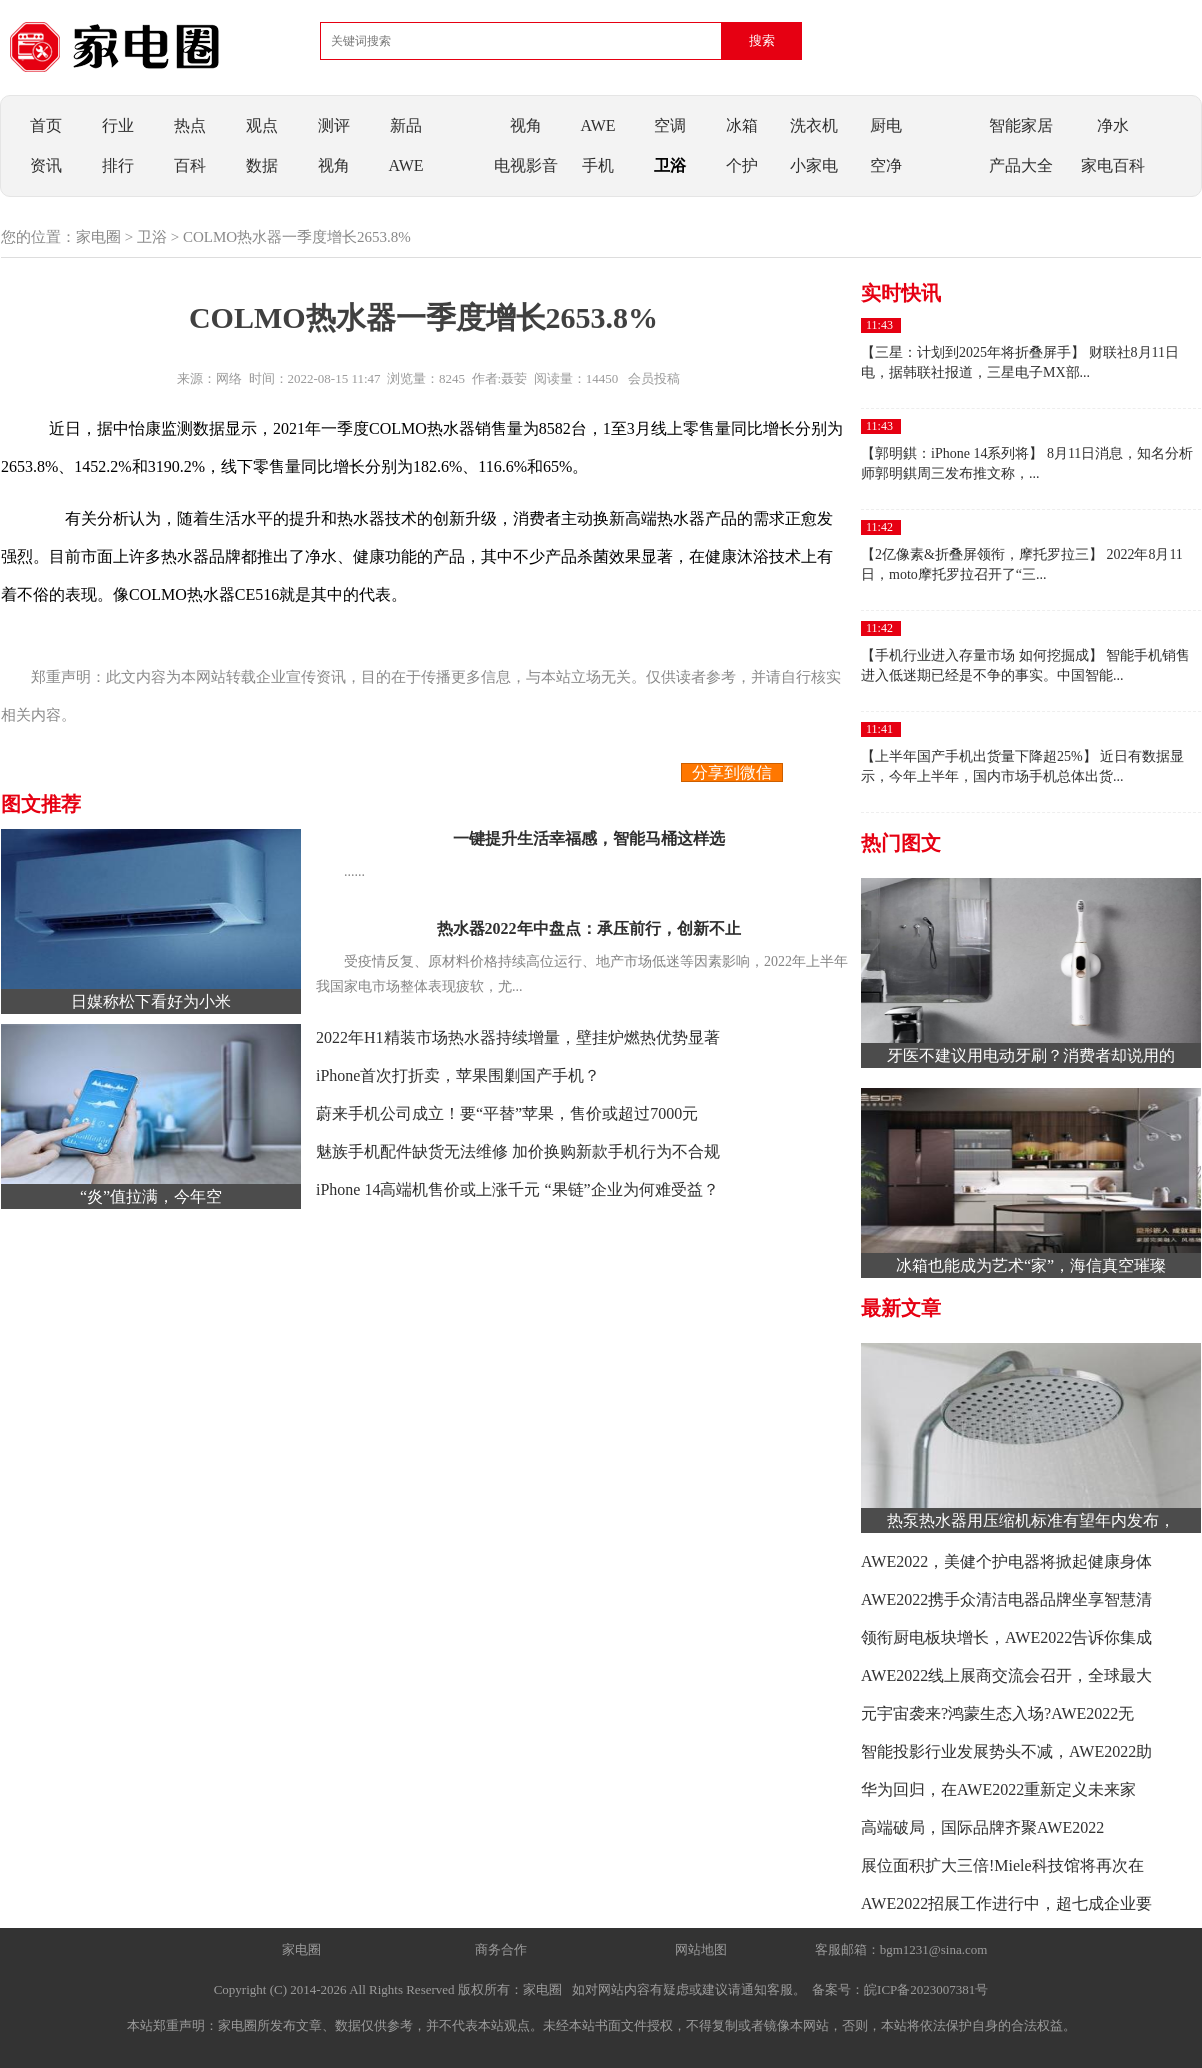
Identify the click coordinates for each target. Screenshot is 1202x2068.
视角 (334, 165)
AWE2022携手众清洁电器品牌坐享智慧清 (1006, 1599)
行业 (118, 125)
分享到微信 (732, 772)
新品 (406, 125)
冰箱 (742, 125)
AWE (405, 165)
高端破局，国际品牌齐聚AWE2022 (982, 1827)
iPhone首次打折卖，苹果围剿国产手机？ (458, 1075)
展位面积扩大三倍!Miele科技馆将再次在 (1002, 1865)
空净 (886, 165)
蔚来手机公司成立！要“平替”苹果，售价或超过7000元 (507, 1113)
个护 (742, 165)
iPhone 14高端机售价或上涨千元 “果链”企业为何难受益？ (517, 1189)
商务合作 (501, 1949)
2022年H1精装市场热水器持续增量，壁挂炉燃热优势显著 (518, 1037)
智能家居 (1021, 125)
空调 (670, 125)
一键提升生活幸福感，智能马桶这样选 (589, 838)
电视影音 (526, 165)
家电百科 (1113, 165)
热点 (190, 125)
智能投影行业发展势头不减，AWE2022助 (1006, 1751)
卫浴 (670, 165)
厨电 (886, 125)
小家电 (814, 165)
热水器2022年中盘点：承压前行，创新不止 (589, 928)
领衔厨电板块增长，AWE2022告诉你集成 (1006, 1637)
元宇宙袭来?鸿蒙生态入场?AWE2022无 (997, 1713)
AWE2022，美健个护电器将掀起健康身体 (1006, 1561)
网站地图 (701, 1949)
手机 (598, 165)
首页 (46, 125)
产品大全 (1021, 165)
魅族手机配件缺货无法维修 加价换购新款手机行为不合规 (518, 1151)
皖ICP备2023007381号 (926, 1989)
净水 (1113, 125)
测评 (334, 125)
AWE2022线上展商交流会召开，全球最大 (1006, 1675)
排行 (118, 165)
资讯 (46, 165)
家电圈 (98, 237)
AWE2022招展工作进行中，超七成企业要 (1006, 1903)
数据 (262, 165)
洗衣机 (814, 125)
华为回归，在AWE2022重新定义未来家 (998, 1789)
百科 (190, 165)
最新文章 (901, 1308)
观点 (262, 125)
